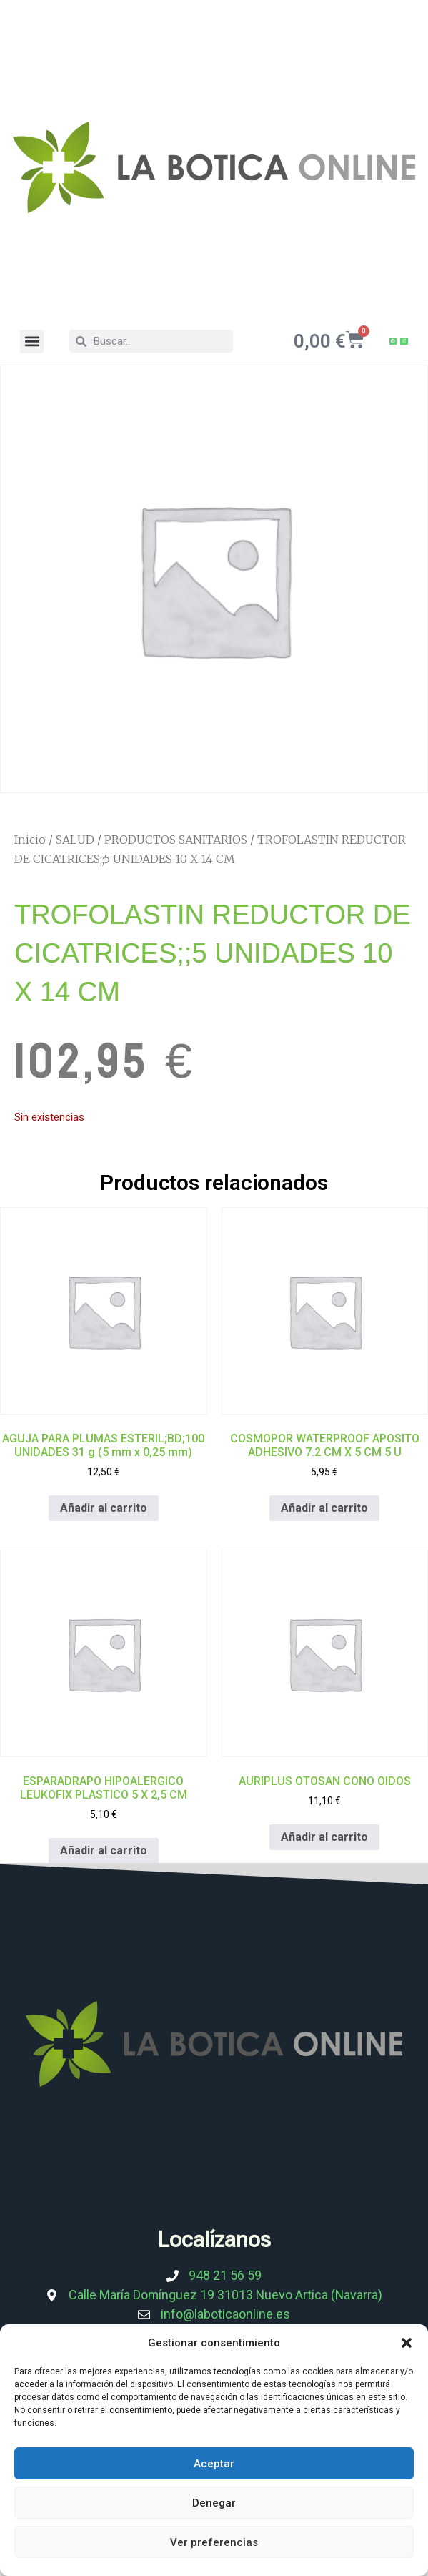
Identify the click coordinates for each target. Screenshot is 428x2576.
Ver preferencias (214, 2542)
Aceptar (214, 2463)
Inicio (30, 839)
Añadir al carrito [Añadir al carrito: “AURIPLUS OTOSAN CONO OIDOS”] (324, 1837)
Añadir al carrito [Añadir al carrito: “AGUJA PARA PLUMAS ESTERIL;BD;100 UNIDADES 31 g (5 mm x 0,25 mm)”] (103, 1508)
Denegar (214, 2503)
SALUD (75, 839)
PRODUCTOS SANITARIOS (175, 839)
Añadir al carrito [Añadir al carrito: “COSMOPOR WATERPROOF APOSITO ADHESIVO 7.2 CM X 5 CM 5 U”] (324, 1508)
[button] (406, 2343)
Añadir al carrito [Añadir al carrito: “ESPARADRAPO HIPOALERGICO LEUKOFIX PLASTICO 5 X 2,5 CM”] (103, 1850)
